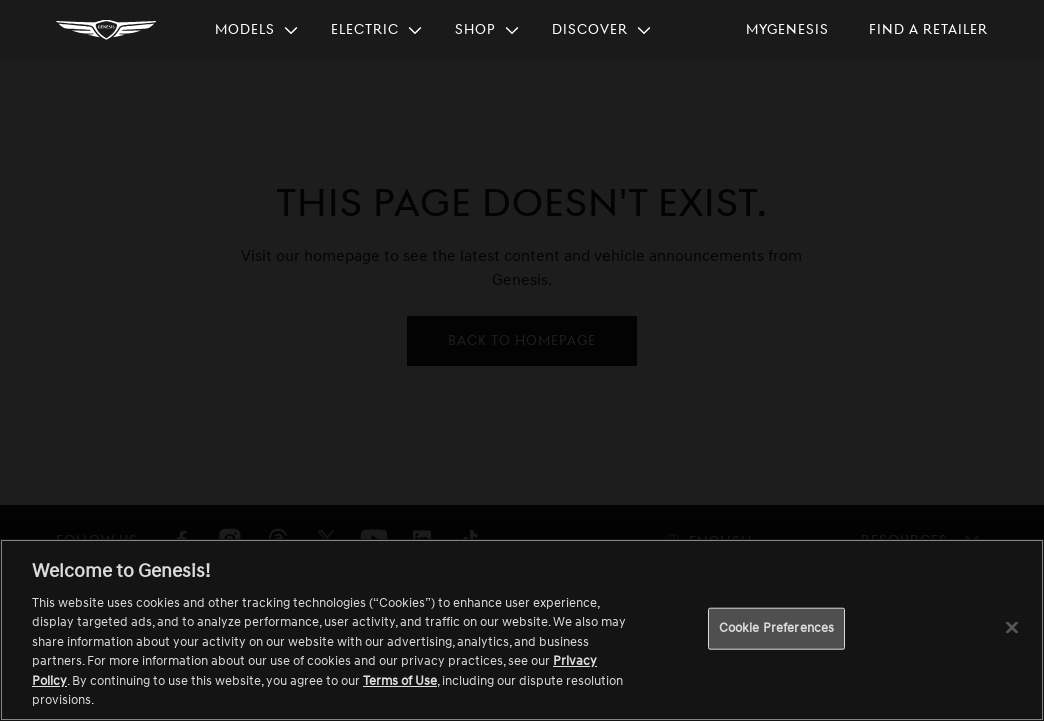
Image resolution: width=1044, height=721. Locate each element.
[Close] (1012, 627)
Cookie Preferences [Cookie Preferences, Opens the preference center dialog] (776, 628)
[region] (522, 630)
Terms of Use (400, 681)
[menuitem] (257, 30)
